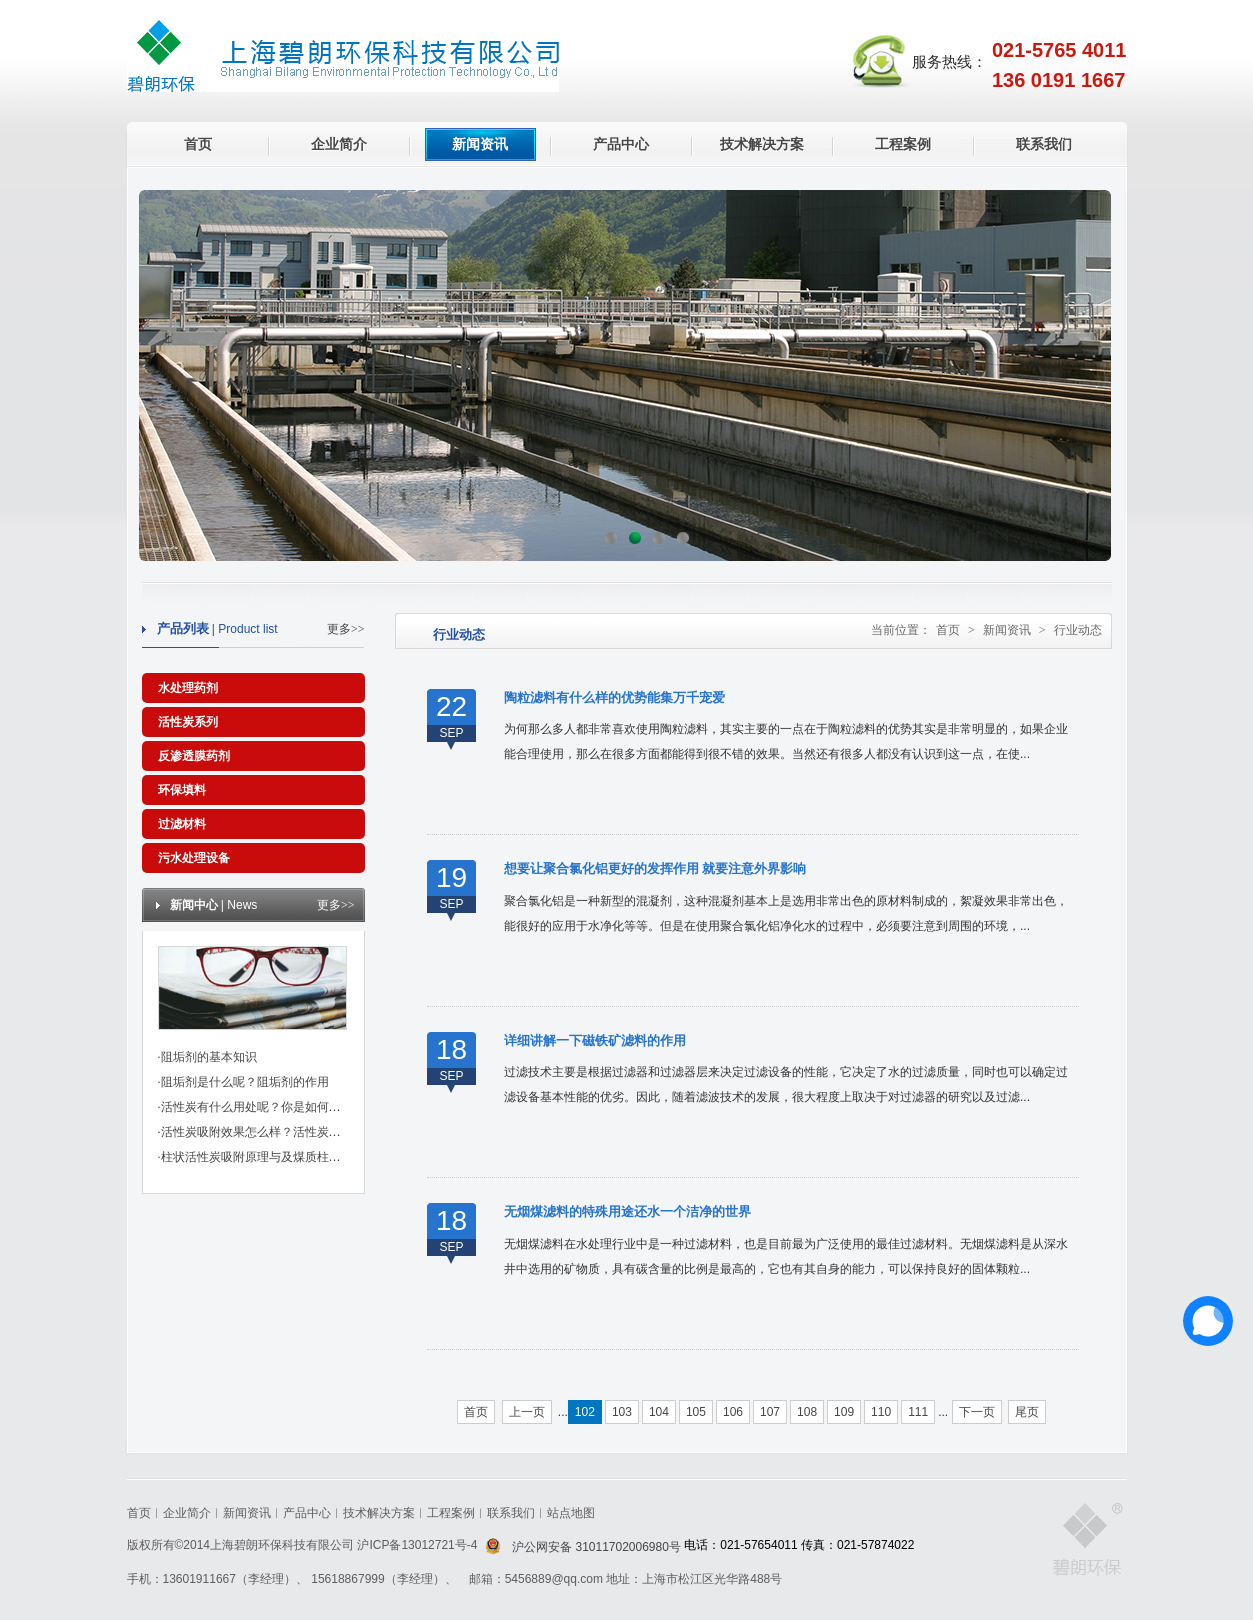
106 (733, 1412)
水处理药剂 (188, 688)
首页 (198, 144)
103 (622, 1412)
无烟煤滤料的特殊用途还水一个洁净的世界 (627, 1211)
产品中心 (621, 144)
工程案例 (903, 144)
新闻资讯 (480, 144)
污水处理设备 (194, 858)
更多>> (346, 629)
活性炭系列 (188, 722)
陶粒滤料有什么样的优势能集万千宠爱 (614, 697)
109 (844, 1412)
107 (770, 1412)
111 (918, 1412)
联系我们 (1044, 144)
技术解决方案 (762, 144)
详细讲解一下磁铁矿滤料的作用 (595, 1040)
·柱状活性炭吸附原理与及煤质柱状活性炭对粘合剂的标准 (309, 1157)
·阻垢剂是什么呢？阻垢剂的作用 (243, 1082)
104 (659, 1412)
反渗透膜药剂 (194, 756)
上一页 (527, 1412)
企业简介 (339, 144)
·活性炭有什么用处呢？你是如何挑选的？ (267, 1107)
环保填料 (182, 790)
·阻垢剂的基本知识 (207, 1057)
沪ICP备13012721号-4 (418, 1545)
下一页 (977, 1412)
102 (585, 1412)
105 (696, 1412)
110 (881, 1412)
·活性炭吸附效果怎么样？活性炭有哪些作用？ (279, 1132)
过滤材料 (182, 824)
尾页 (1027, 1412)
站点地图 (571, 1513)
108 (807, 1412)
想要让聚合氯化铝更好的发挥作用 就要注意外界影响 (655, 868)
